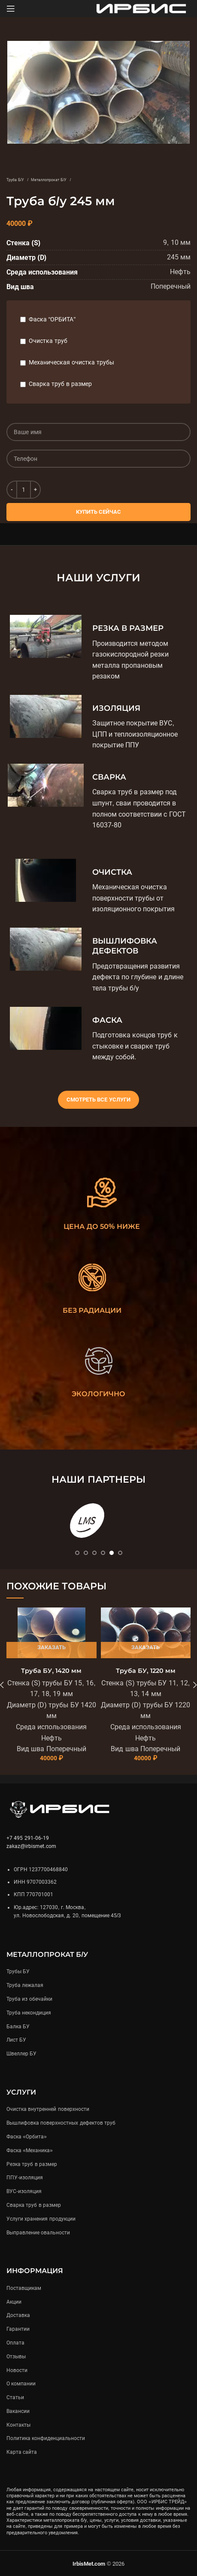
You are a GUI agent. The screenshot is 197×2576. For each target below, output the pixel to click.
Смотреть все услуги (98, 1099)
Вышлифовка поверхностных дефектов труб (60, 2123)
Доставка (18, 2315)
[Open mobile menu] (10, 8)
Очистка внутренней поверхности (47, 2109)
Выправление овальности (38, 2233)
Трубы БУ (18, 1971)
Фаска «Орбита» (26, 2137)
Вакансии (18, 2411)
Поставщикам (23, 2288)
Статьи (15, 2397)
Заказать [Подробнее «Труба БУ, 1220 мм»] (145, 1647)
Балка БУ (18, 2027)
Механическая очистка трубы (71, 362)
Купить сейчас (98, 512)
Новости (16, 2370)
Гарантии (18, 2329)
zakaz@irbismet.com (31, 1846)
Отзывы (16, 2357)
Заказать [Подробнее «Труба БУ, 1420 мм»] (51, 1647)
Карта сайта (21, 2452)
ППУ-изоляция (24, 2178)
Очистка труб (48, 340)
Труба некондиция (28, 2013)
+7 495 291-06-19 (27, 1838)
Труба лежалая (24, 1985)
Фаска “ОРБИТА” (52, 319)
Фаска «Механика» (29, 2150)
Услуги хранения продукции (41, 2219)
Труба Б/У (15, 180)
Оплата (15, 2343)
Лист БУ (16, 2040)
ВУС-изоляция (24, 2191)
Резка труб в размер (31, 2164)
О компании (21, 2384)
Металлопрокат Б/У (49, 180)
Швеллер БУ (21, 2054)
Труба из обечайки (29, 1999)
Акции (13, 2302)
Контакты (18, 2425)
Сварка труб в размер (60, 383)
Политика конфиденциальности (45, 2438)
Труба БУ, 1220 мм (146, 1671)
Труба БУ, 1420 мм (51, 1671)
